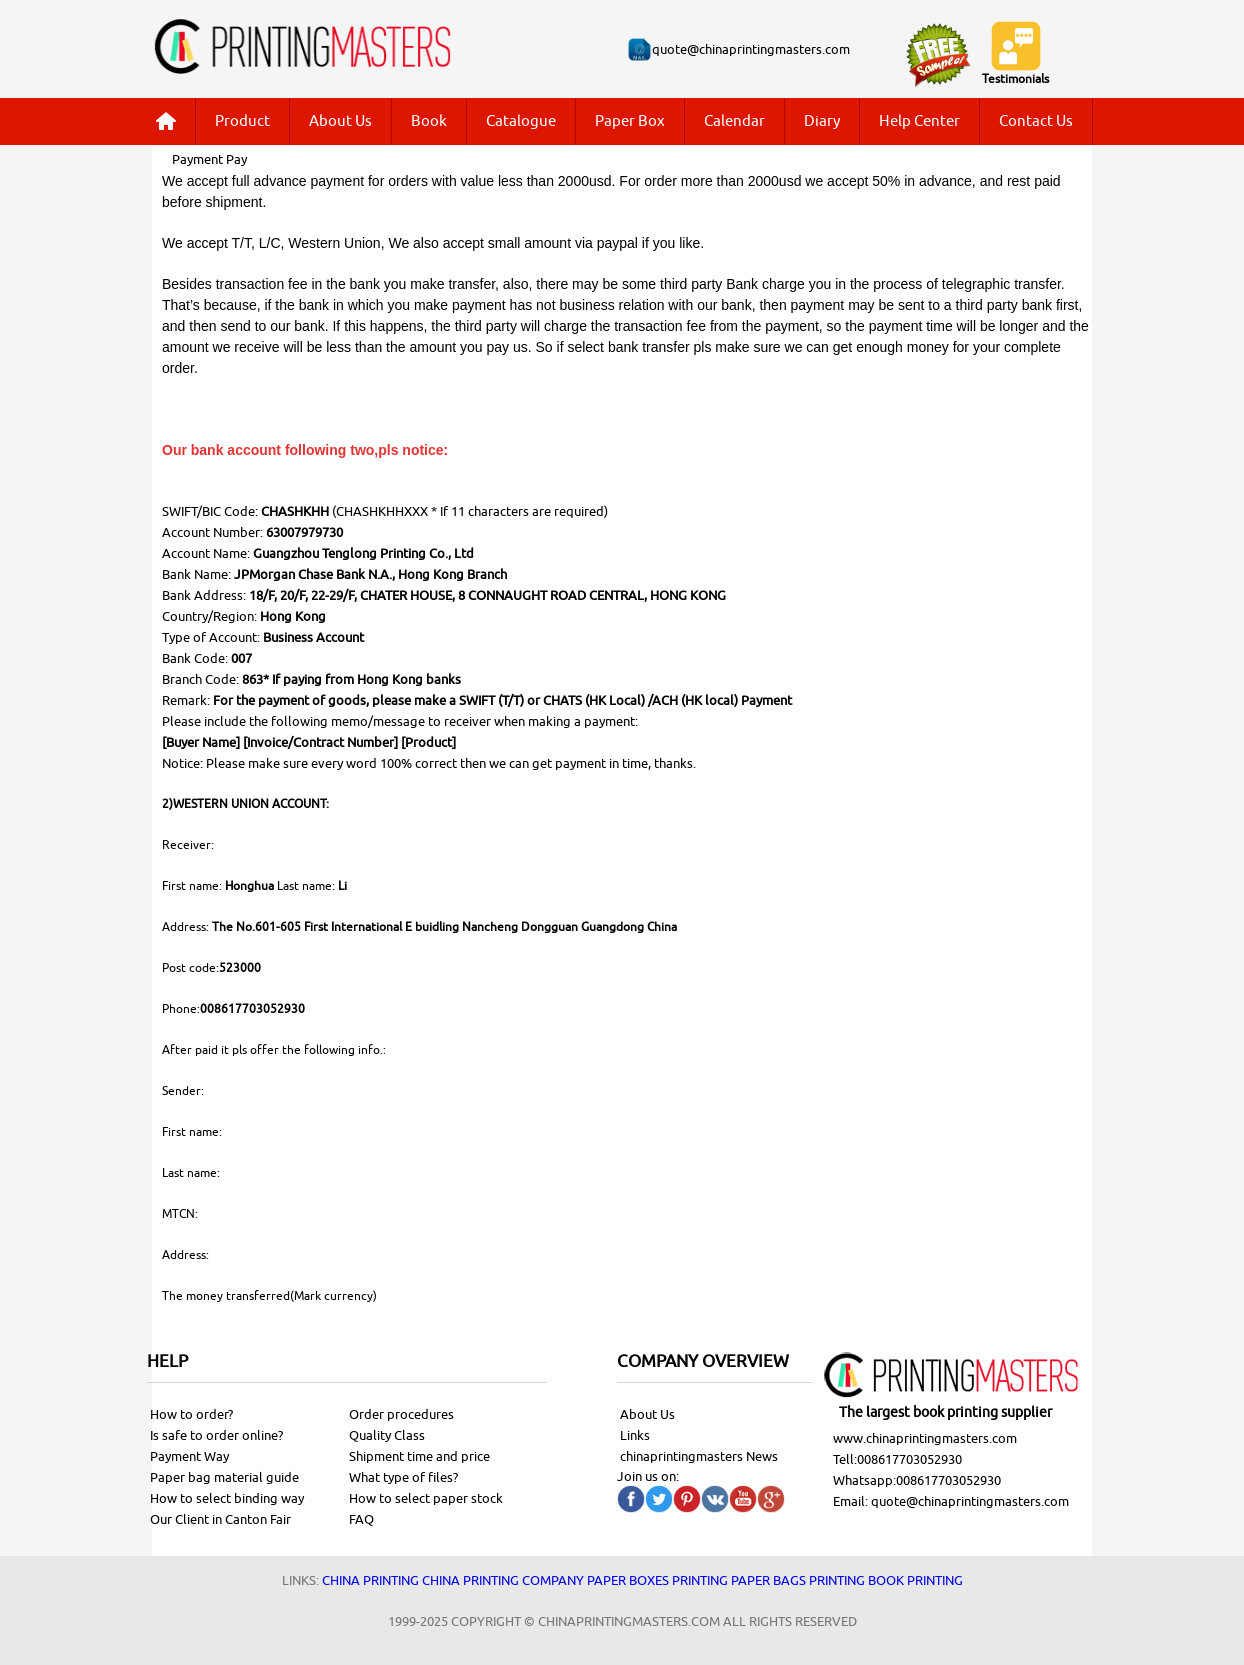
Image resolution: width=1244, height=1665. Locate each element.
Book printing (915, 1580)
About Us (340, 121)
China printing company (503, 1580)
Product (242, 121)
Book (429, 121)
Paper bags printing (798, 1580)
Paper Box (630, 121)
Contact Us (1036, 121)
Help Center (919, 121)
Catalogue (521, 121)
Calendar (734, 121)
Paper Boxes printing (657, 1580)
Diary (822, 121)
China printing (370, 1580)
